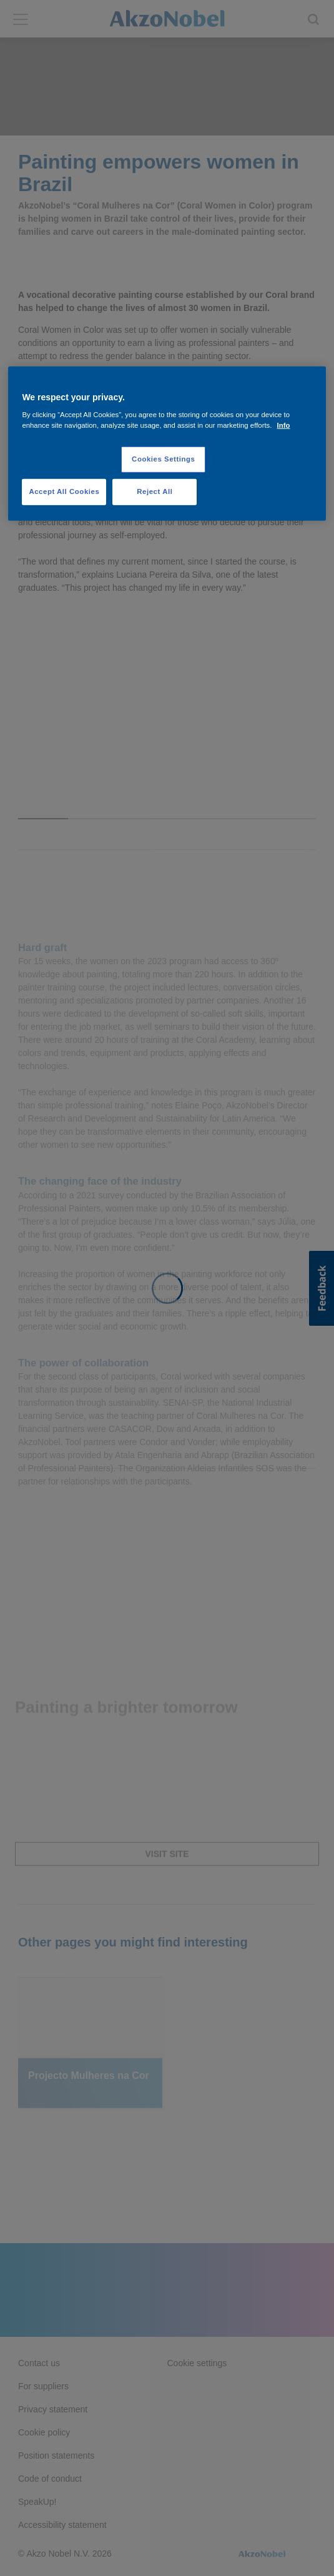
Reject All (154, 491)
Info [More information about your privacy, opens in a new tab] (283, 425)
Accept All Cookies (64, 491)
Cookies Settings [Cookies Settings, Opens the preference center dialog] (163, 459)
